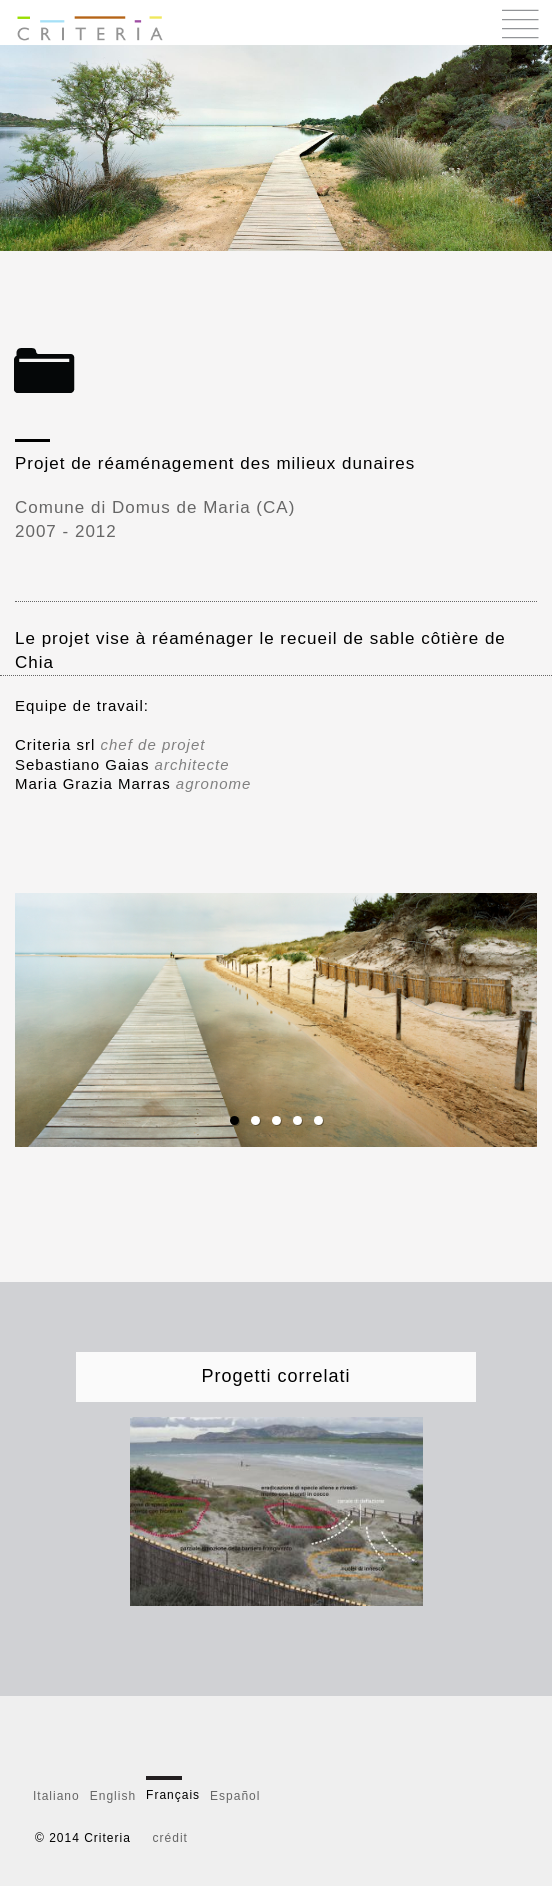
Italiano (56, 1796)
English (113, 1796)
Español (235, 1796)
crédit (170, 1838)
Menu (520, 23)
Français (173, 1795)
